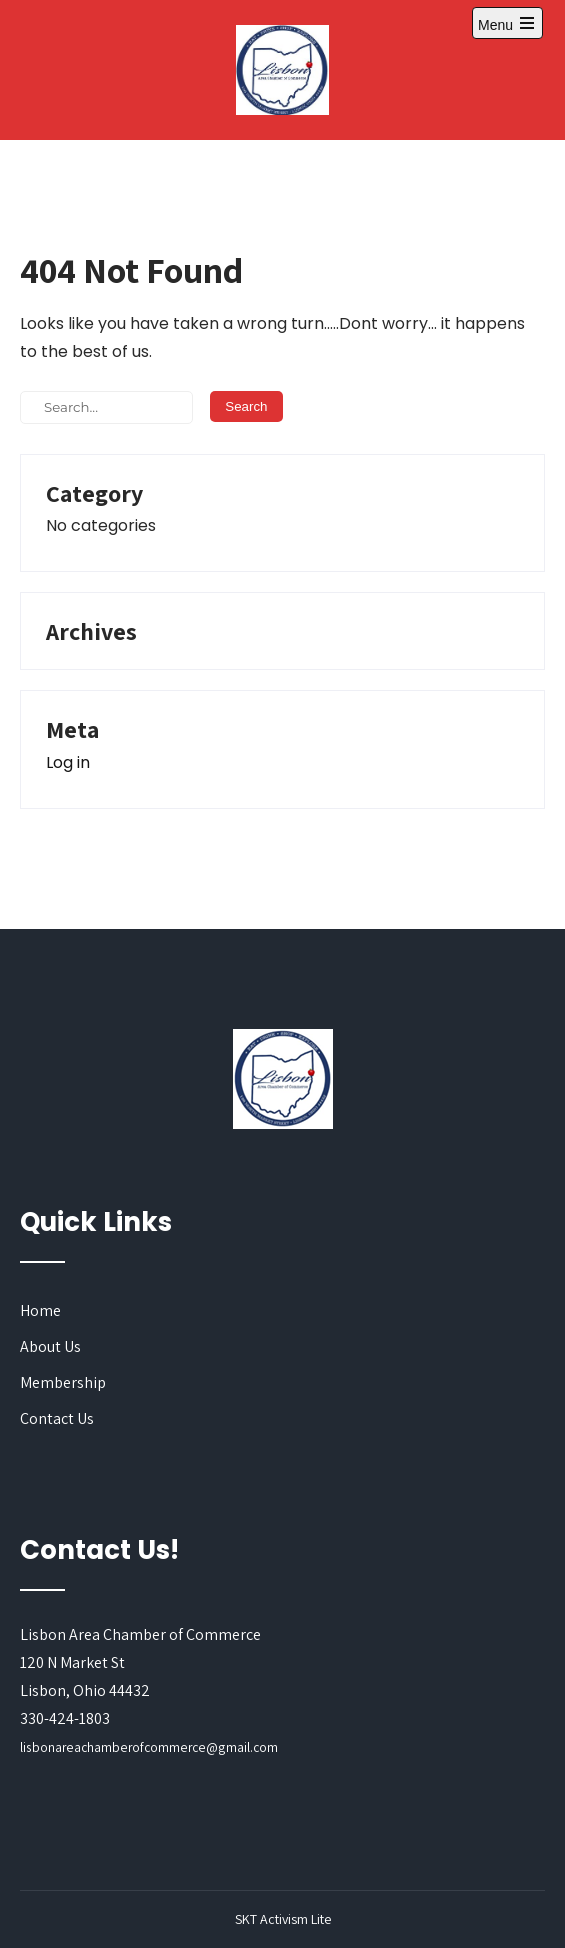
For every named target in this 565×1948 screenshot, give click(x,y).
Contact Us (57, 1418)
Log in (68, 762)
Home (40, 1310)
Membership (63, 1382)
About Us (50, 1346)
